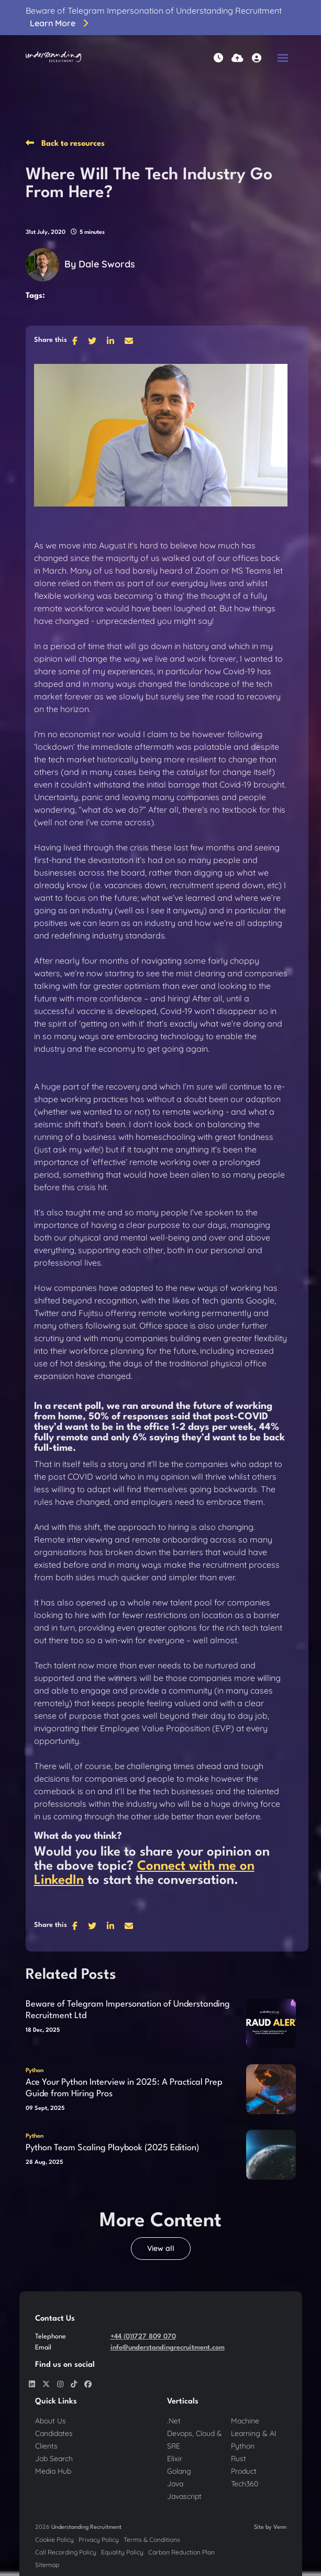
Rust (238, 2458)
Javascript (184, 2496)
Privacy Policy (99, 2539)
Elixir (174, 2458)
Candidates (54, 2433)
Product (244, 2471)
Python (34, 2071)
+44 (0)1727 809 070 (143, 2336)
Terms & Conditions (152, 2539)
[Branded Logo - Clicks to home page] (54, 57)
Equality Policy (122, 2552)
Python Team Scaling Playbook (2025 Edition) (112, 2147)
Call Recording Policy (65, 2552)
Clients (46, 2446)
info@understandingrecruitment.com (167, 2347)
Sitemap (47, 2565)
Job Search (54, 2458)
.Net (174, 2421)
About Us (50, 2421)
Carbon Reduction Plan (181, 2552)
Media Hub (53, 2471)
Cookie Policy (54, 2539)
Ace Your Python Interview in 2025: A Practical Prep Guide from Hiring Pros (124, 2088)
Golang (179, 2471)
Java (175, 2483)
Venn (279, 2527)
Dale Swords (107, 264)
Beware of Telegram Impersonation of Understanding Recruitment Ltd (128, 2010)
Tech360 (244, 2483)
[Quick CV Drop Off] (237, 58)
